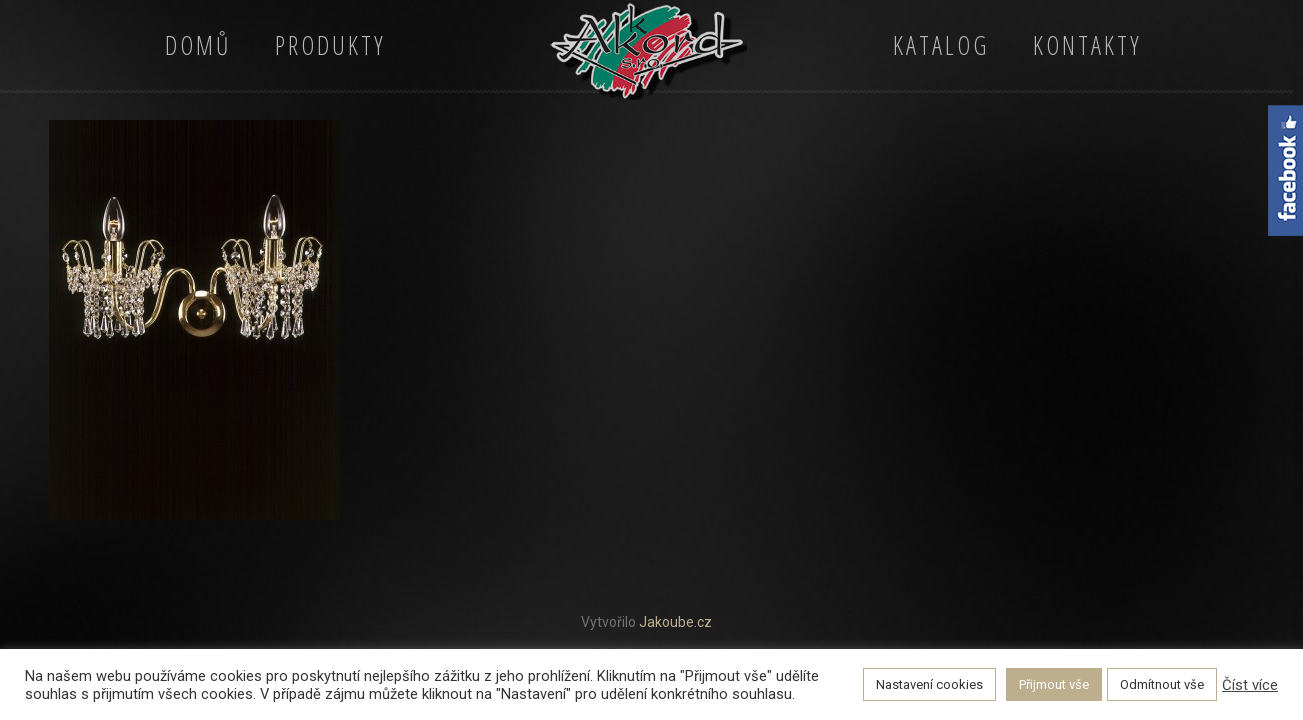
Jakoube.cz (675, 622)
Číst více (1250, 685)
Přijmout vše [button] (1054, 684)
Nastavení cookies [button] (929, 684)
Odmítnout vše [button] (1162, 684)
